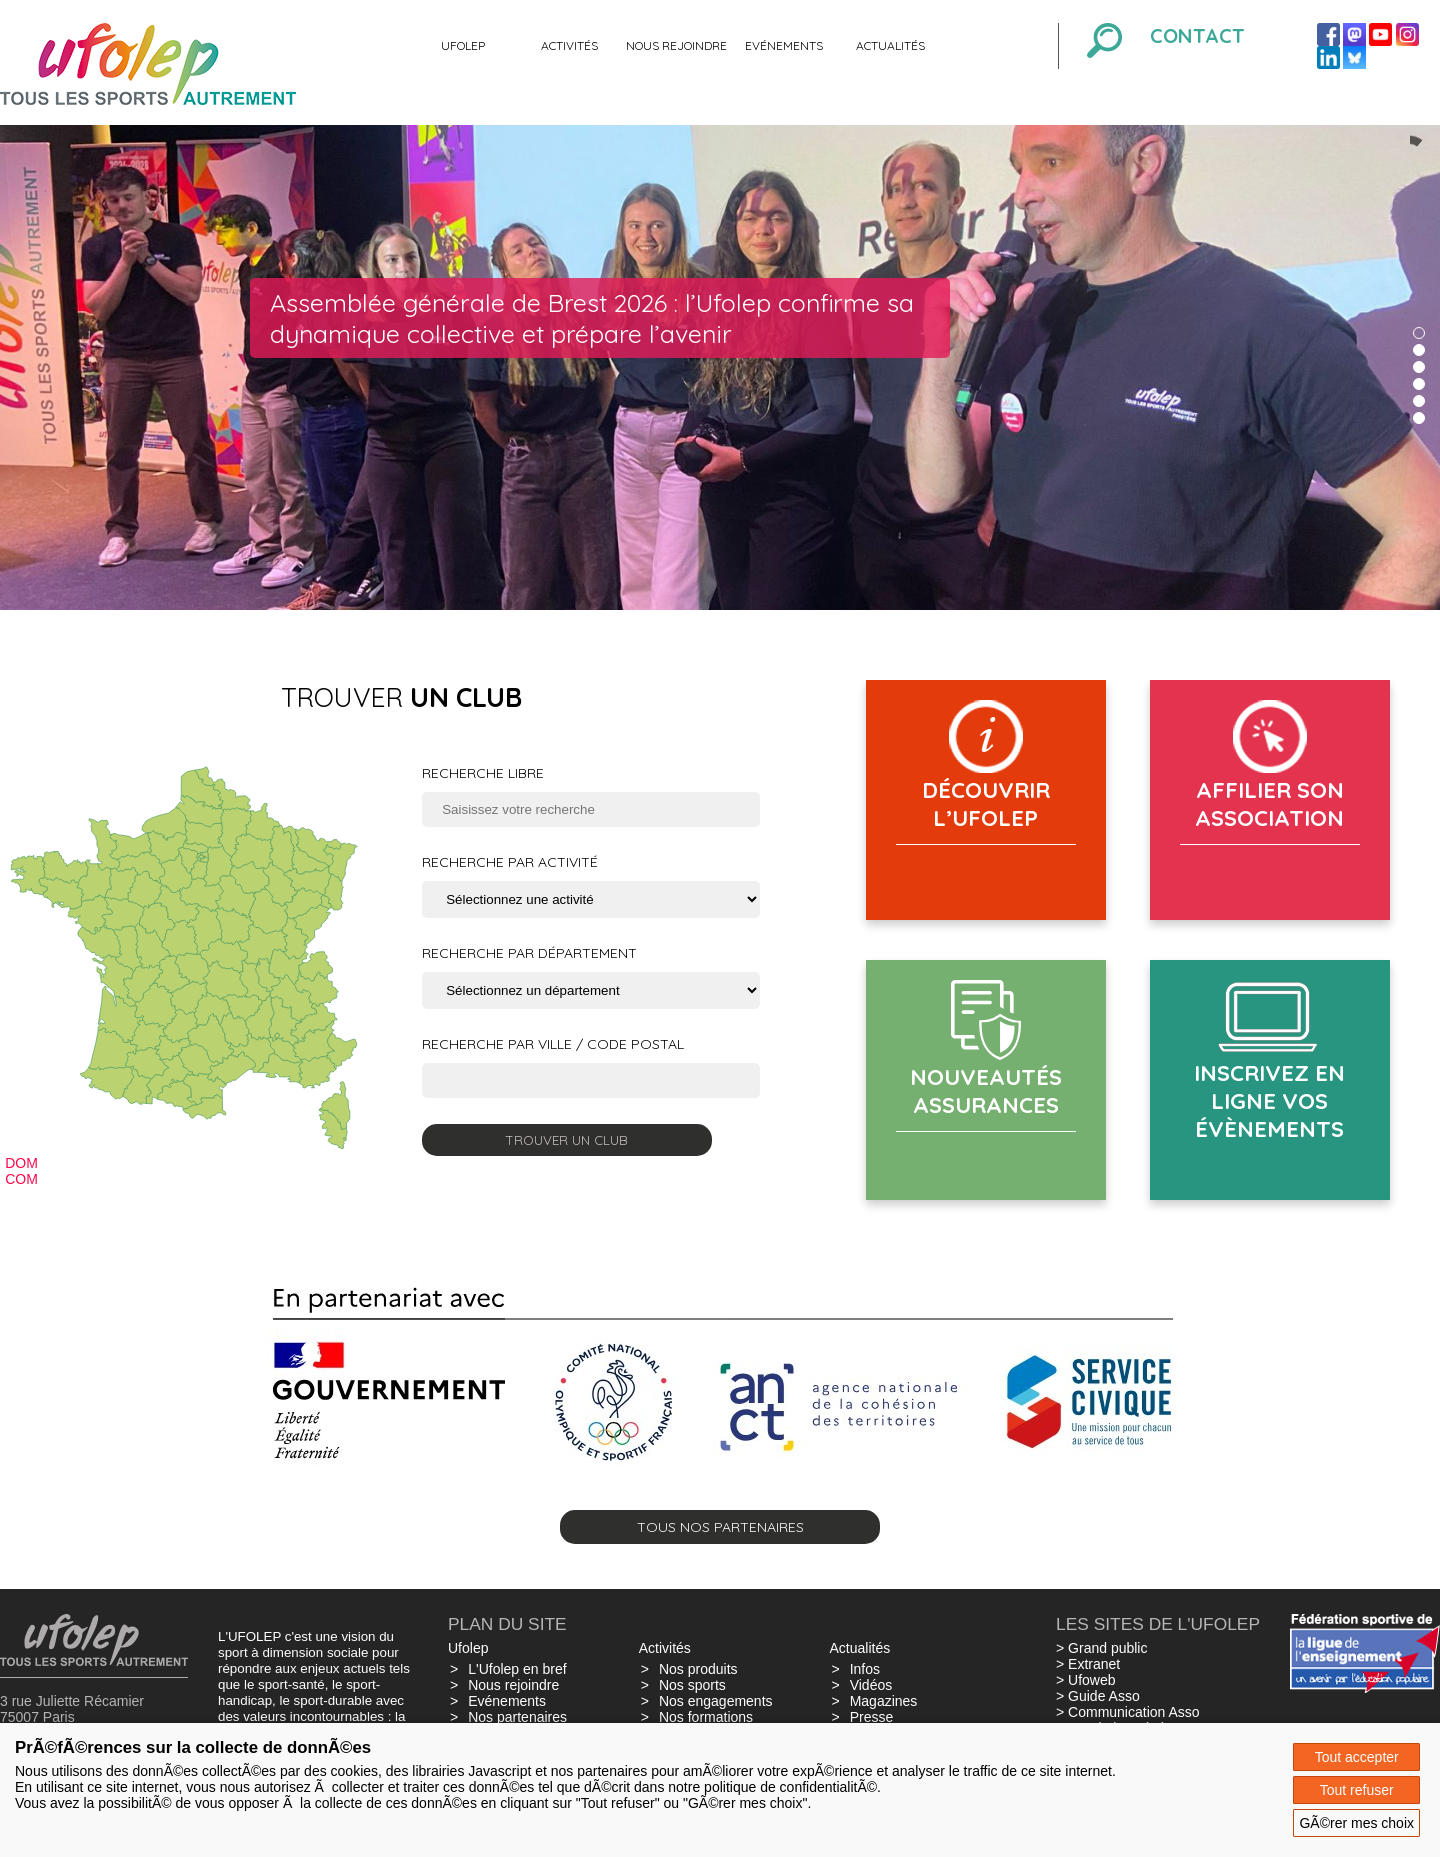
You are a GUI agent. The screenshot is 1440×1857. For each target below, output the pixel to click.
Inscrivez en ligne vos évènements (1269, 1101)
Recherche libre (483, 773)
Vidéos (871, 1685)
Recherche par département (529, 953)
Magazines (884, 1701)
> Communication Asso (1128, 1712)
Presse (872, 1717)
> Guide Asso (1098, 1696)
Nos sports (692, 1685)
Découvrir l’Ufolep (986, 804)
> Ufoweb (1086, 1680)
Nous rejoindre (676, 45)
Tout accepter (1357, 1757)
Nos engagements (716, 1701)
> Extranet (1088, 1664)
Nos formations (706, 1717)
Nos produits (698, 1669)
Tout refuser (1357, 1790)
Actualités (890, 45)
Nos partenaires (517, 1717)
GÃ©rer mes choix (1356, 1823)
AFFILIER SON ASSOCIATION (1269, 804)
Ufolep (463, 45)
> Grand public (1101, 1648)
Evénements (784, 45)
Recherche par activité (510, 862)
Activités (569, 45)
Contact (1197, 35)
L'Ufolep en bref (517, 1669)
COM (21, 1179)
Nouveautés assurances (986, 1091)
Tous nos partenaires (720, 1527)
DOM (21, 1163)
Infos (865, 1669)
